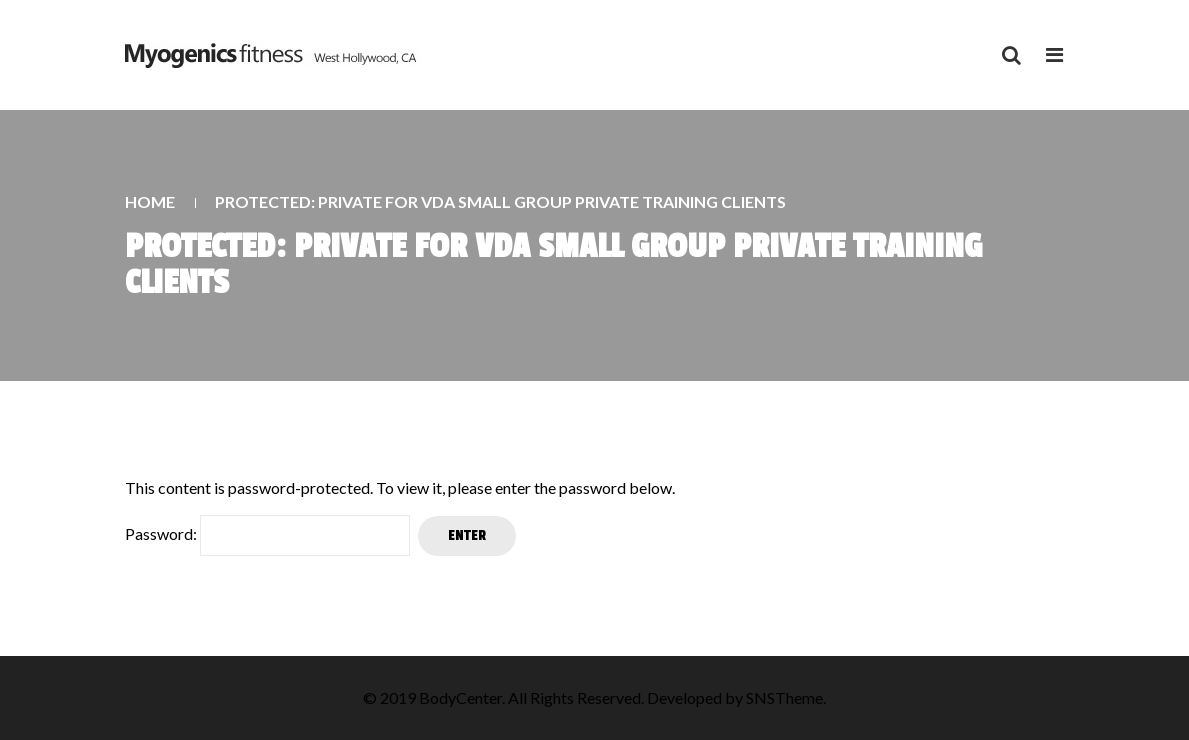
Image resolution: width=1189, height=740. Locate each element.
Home (150, 201)
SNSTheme (784, 697)
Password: (267, 535)
